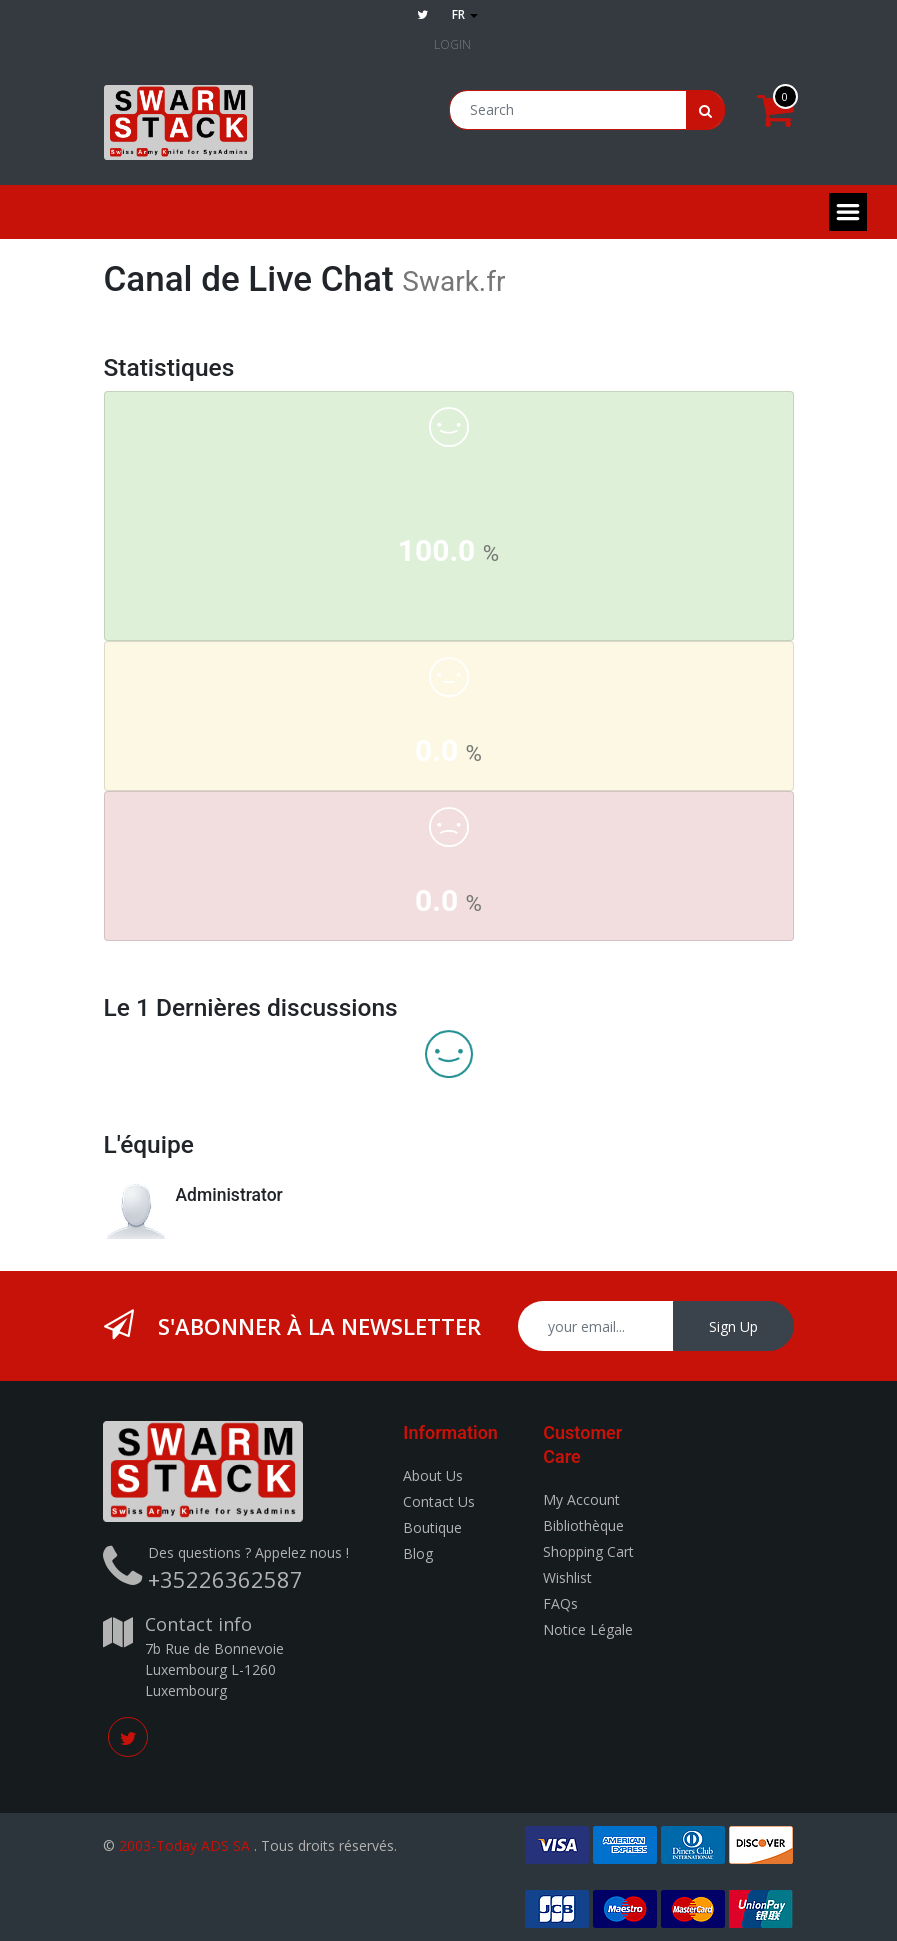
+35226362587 (225, 1579)
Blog (418, 1553)
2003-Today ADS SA (184, 1845)
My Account (581, 1499)
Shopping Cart (588, 1551)
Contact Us (439, 1501)
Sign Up (733, 1326)
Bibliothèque (583, 1525)
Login (452, 44)
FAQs (560, 1603)
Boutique (432, 1527)
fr (465, 14)
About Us (433, 1475)
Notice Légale (588, 1629)
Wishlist (567, 1577)
